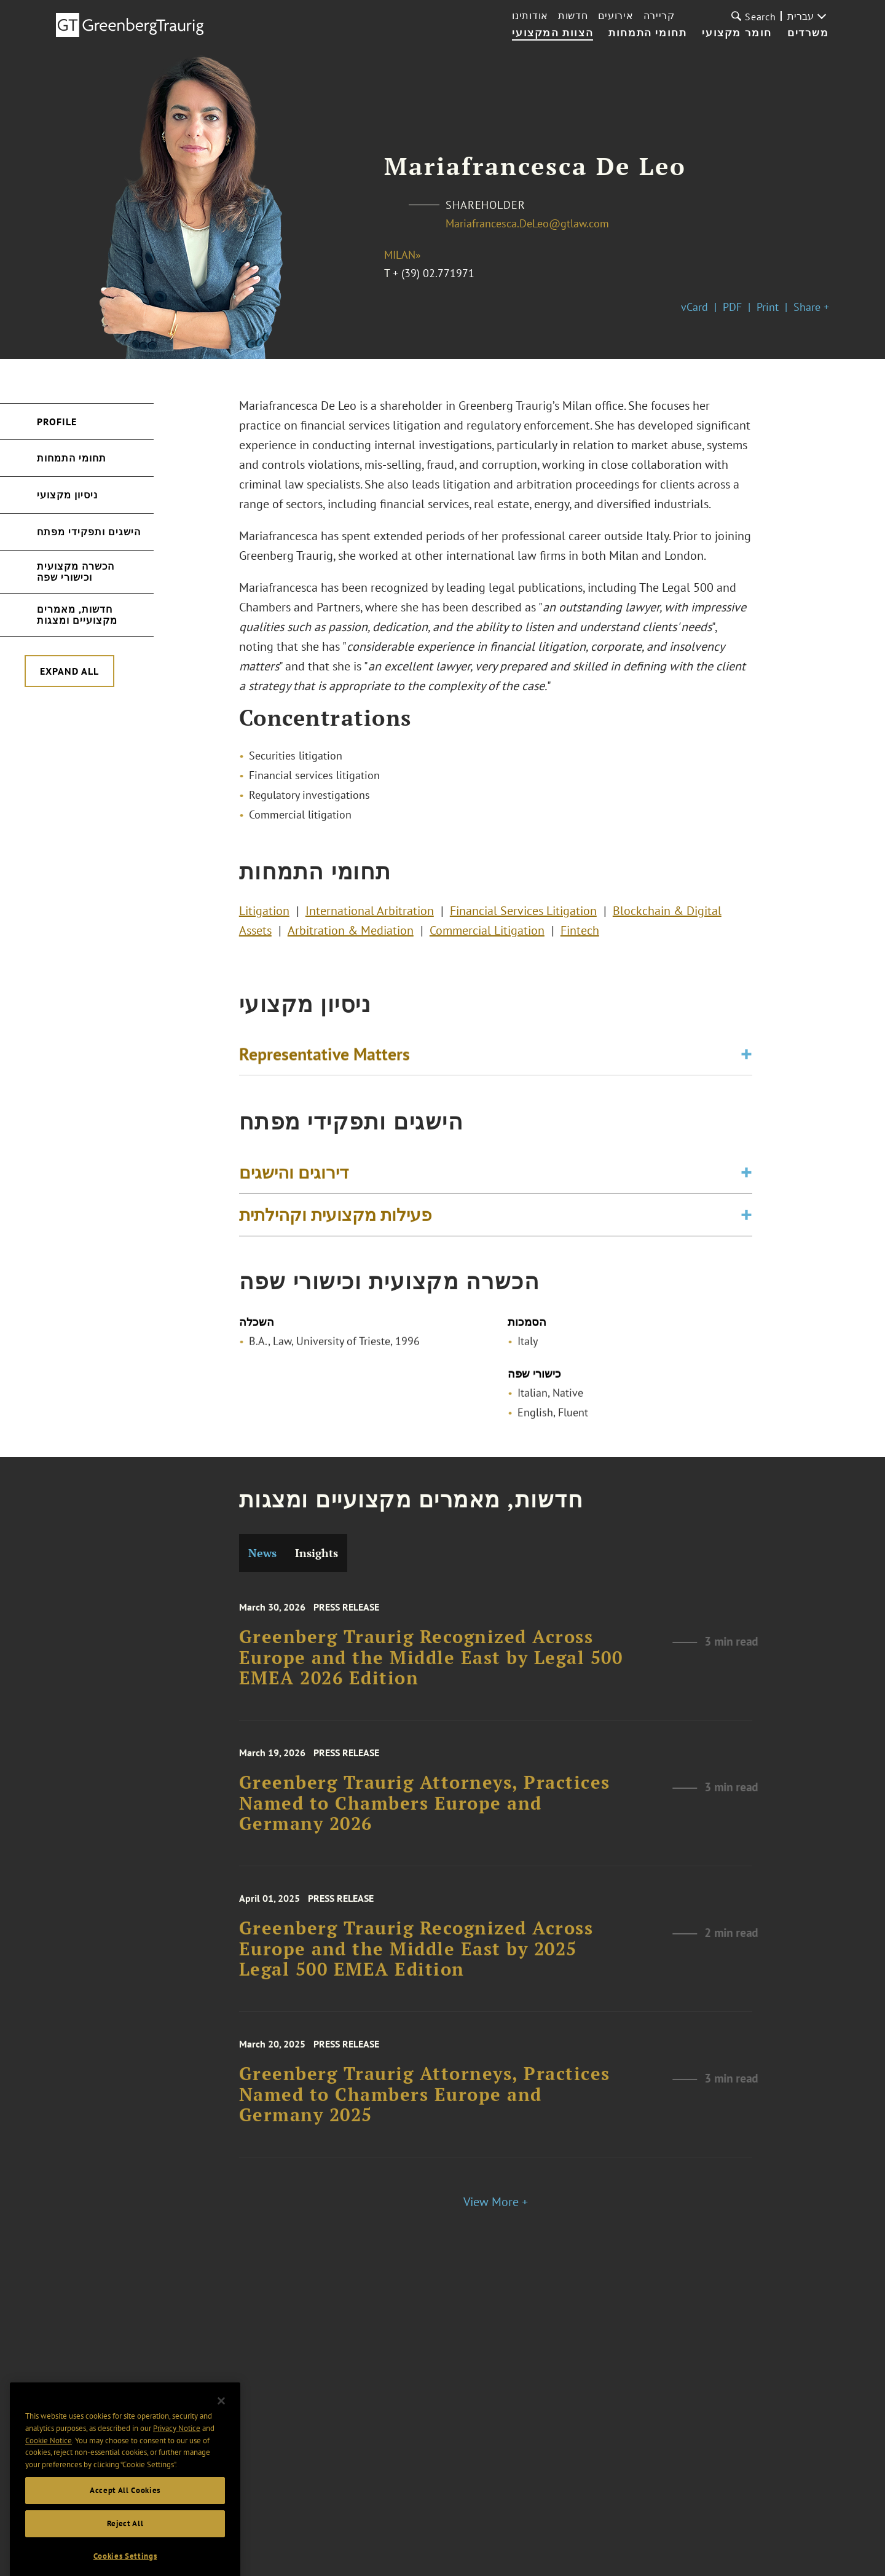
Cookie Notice (48, 2467)
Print (768, 307)
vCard (694, 307)
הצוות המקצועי (552, 33)
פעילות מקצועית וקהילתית (335, 1221)
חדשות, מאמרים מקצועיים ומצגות (77, 614)
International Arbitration (369, 916)
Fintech (579, 935)
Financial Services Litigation (523, 916)
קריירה (659, 15)
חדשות (573, 15)
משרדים (808, 33)
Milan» (402, 255)
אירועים (616, 15)
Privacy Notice (176, 2455)
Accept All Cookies (125, 2517)
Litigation (264, 916)
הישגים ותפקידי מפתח (89, 531)
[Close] (221, 2428)
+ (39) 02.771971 (433, 273)
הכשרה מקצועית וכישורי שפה (75, 571)
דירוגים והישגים (293, 1179)
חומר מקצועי (737, 33)
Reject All (125, 2550)
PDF (732, 307)
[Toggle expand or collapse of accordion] (746, 1057)
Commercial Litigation (487, 935)
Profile (57, 421)
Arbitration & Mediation (351, 935)
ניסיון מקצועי (67, 495)
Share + (811, 307)
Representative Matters (324, 1057)
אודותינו (530, 15)
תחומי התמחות (647, 33)
